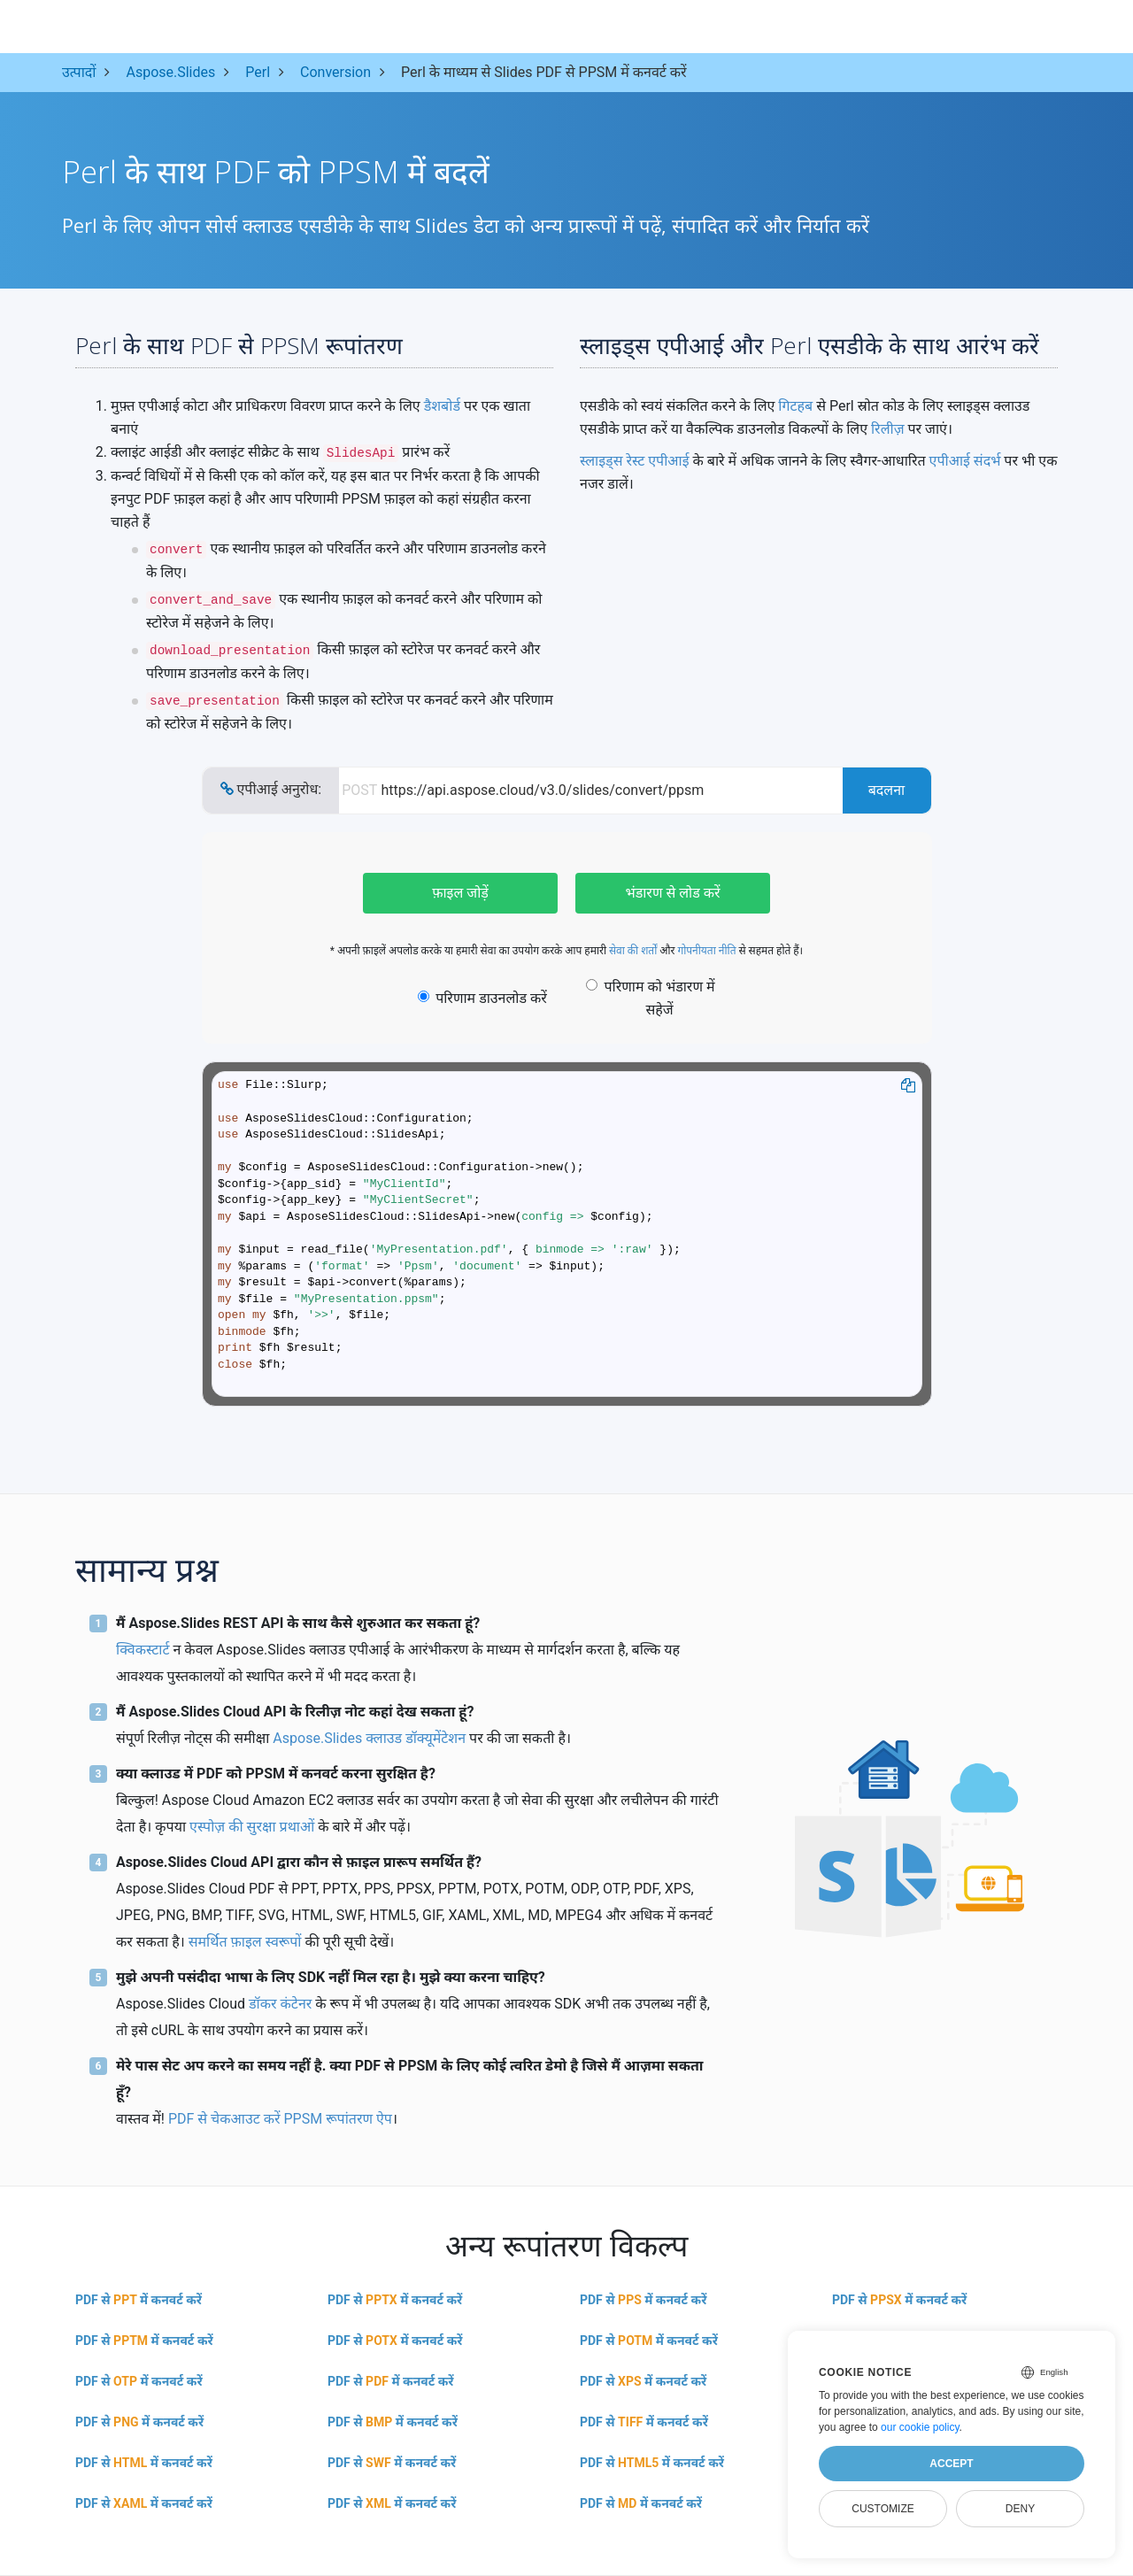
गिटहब (795, 405)
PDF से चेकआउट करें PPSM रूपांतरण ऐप (280, 2118)
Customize (882, 2509)
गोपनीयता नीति (706, 951)
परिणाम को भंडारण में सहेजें (650, 998)
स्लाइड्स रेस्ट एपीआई (635, 460)
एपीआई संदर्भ (965, 460)
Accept (951, 2463)
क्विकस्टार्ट (143, 1649)
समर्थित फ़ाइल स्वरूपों (245, 1941)
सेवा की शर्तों (633, 951)
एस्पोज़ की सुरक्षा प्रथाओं (251, 1826)
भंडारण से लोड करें (672, 892)
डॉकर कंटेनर (280, 2003)
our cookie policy (920, 2427)
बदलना (887, 790)
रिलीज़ (888, 428)
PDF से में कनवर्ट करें (138, 2300)
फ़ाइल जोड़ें (460, 892)
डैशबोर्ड (442, 405)
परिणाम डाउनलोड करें (482, 998)
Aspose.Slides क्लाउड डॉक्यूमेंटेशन (369, 1738)
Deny (1020, 2509)
